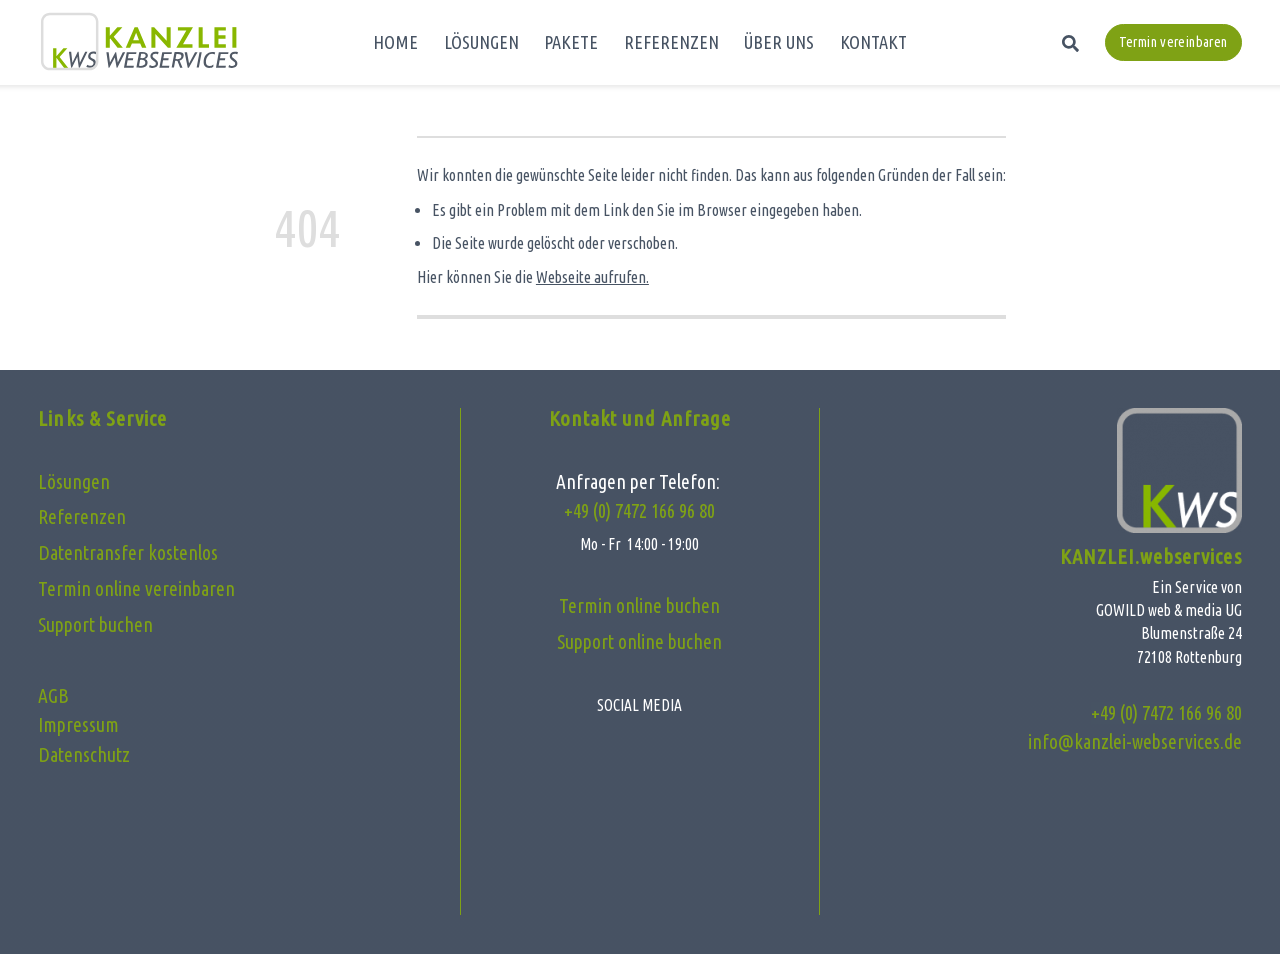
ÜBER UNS (779, 42)
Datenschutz (84, 755)
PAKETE (571, 42)
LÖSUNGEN (481, 42)
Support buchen (95, 625)
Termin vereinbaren (1173, 42)
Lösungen (74, 482)
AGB (53, 696)
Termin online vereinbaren (136, 589)
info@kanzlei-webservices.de (1135, 742)
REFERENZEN (671, 42)
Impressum (78, 725)
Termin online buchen (639, 606)
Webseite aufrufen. (592, 277)
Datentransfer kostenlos (128, 553)
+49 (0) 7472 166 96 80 (639, 511)
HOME (395, 42)
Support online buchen (639, 642)
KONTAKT (873, 42)
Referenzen (82, 517)
